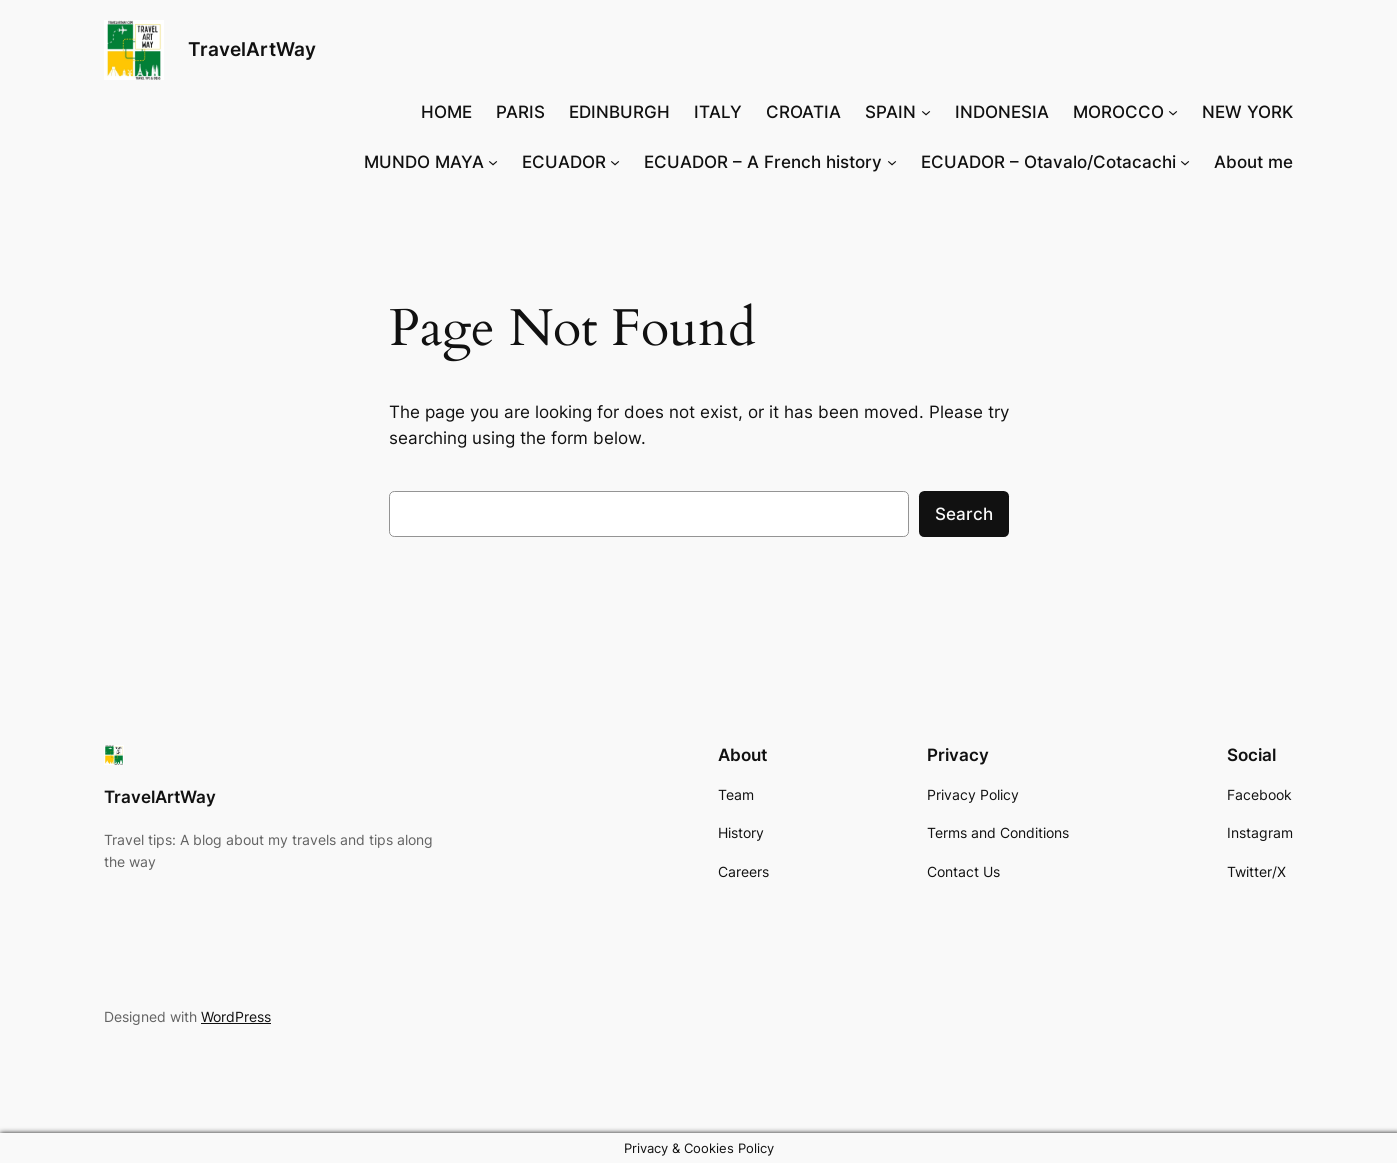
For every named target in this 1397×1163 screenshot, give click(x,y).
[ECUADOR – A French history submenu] (892, 162)
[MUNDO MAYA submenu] (493, 162)
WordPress (236, 1016)
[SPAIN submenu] (926, 112)
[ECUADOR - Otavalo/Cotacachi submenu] (1185, 162)
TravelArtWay (252, 49)
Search (964, 514)
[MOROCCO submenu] (1173, 112)
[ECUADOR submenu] (615, 162)
